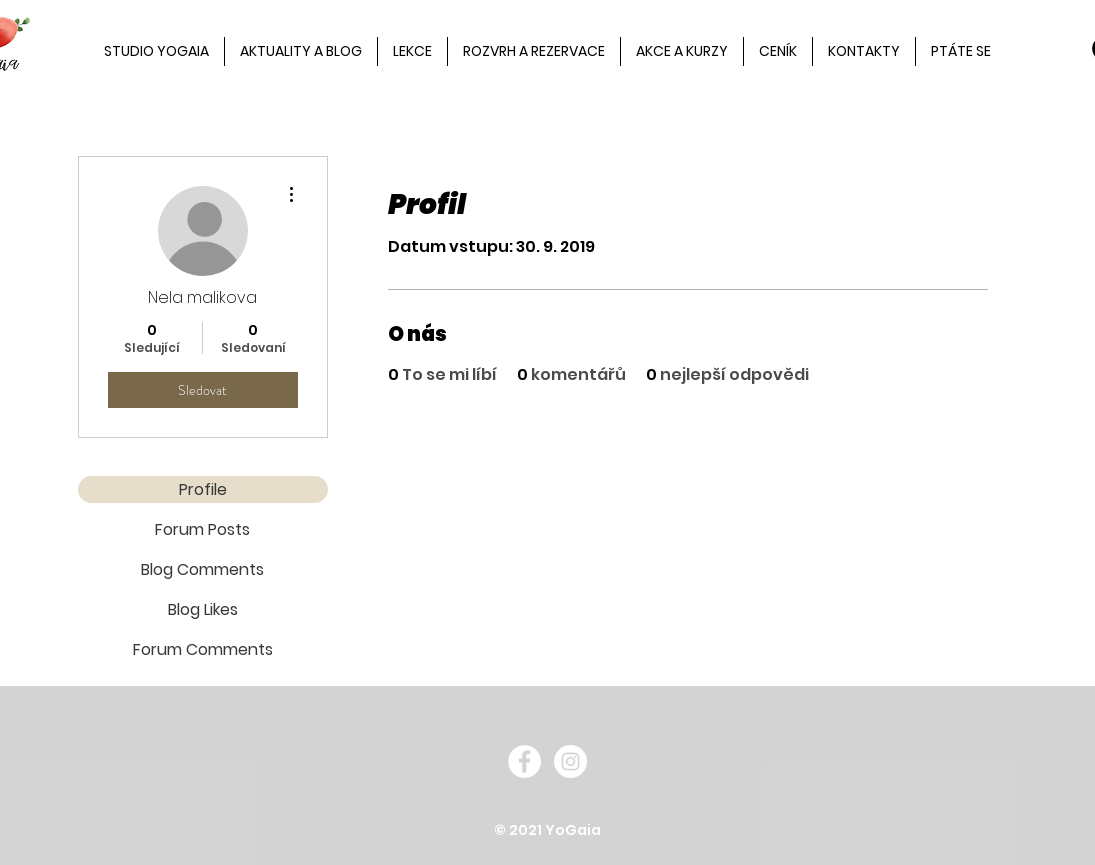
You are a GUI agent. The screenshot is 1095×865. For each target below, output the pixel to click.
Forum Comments (203, 649)
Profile (203, 489)
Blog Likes (203, 609)
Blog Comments (202, 569)
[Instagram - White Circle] (570, 761)
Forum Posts (202, 529)
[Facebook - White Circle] (524, 761)
